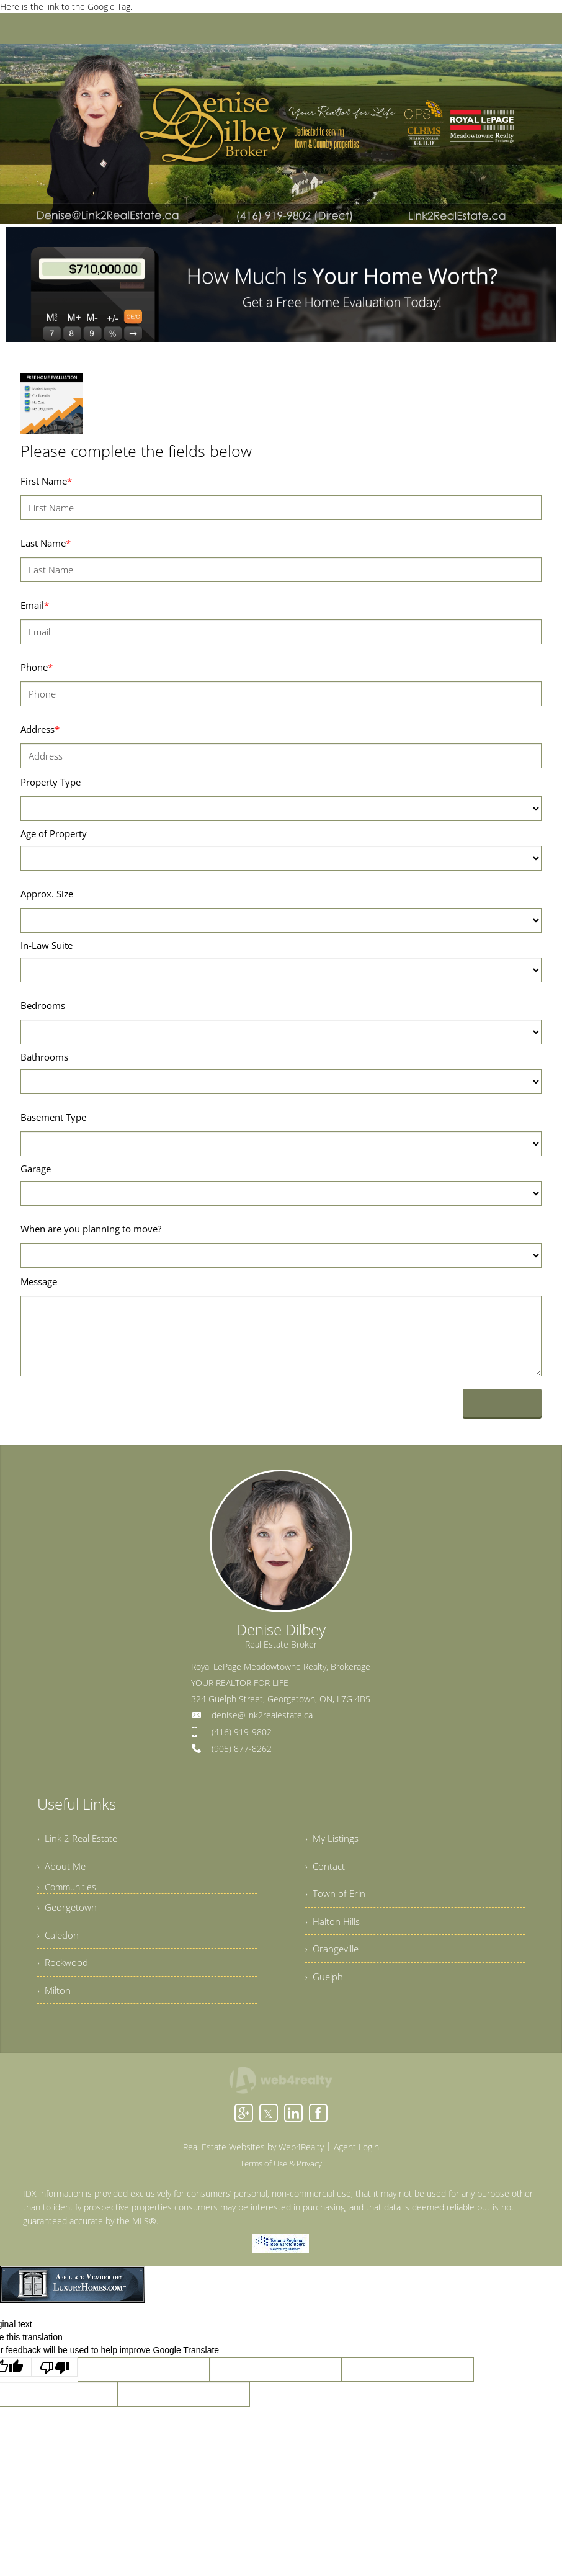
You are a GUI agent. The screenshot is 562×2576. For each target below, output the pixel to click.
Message (38, 1281)
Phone (36, 667)
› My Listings (332, 1840)
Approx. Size (46, 893)
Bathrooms (44, 1057)
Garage (35, 1168)
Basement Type (53, 1117)
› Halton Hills (334, 1931)
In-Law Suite (46, 945)
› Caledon (59, 1945)
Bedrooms (42, 1005)
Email (34, 605)
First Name (46, 481)
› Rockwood (64, 1975)
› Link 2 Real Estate (79, 1840)
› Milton (55, 2006)
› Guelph (325, 1992)
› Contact (325, 1870)
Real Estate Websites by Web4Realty (253, 2164)
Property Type (50, 782)
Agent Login (356, 2164)
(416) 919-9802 (242, 1732)
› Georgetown (68, 1914)
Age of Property (53, 833)
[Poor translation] (55, 2384)
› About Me (62, 1870)
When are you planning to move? (90, 1229)
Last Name (45, 543)
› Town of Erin (336, 1901)
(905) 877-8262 (242, 1748)
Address (40, 729)
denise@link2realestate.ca (262, 1715)
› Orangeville (333, 1961)
